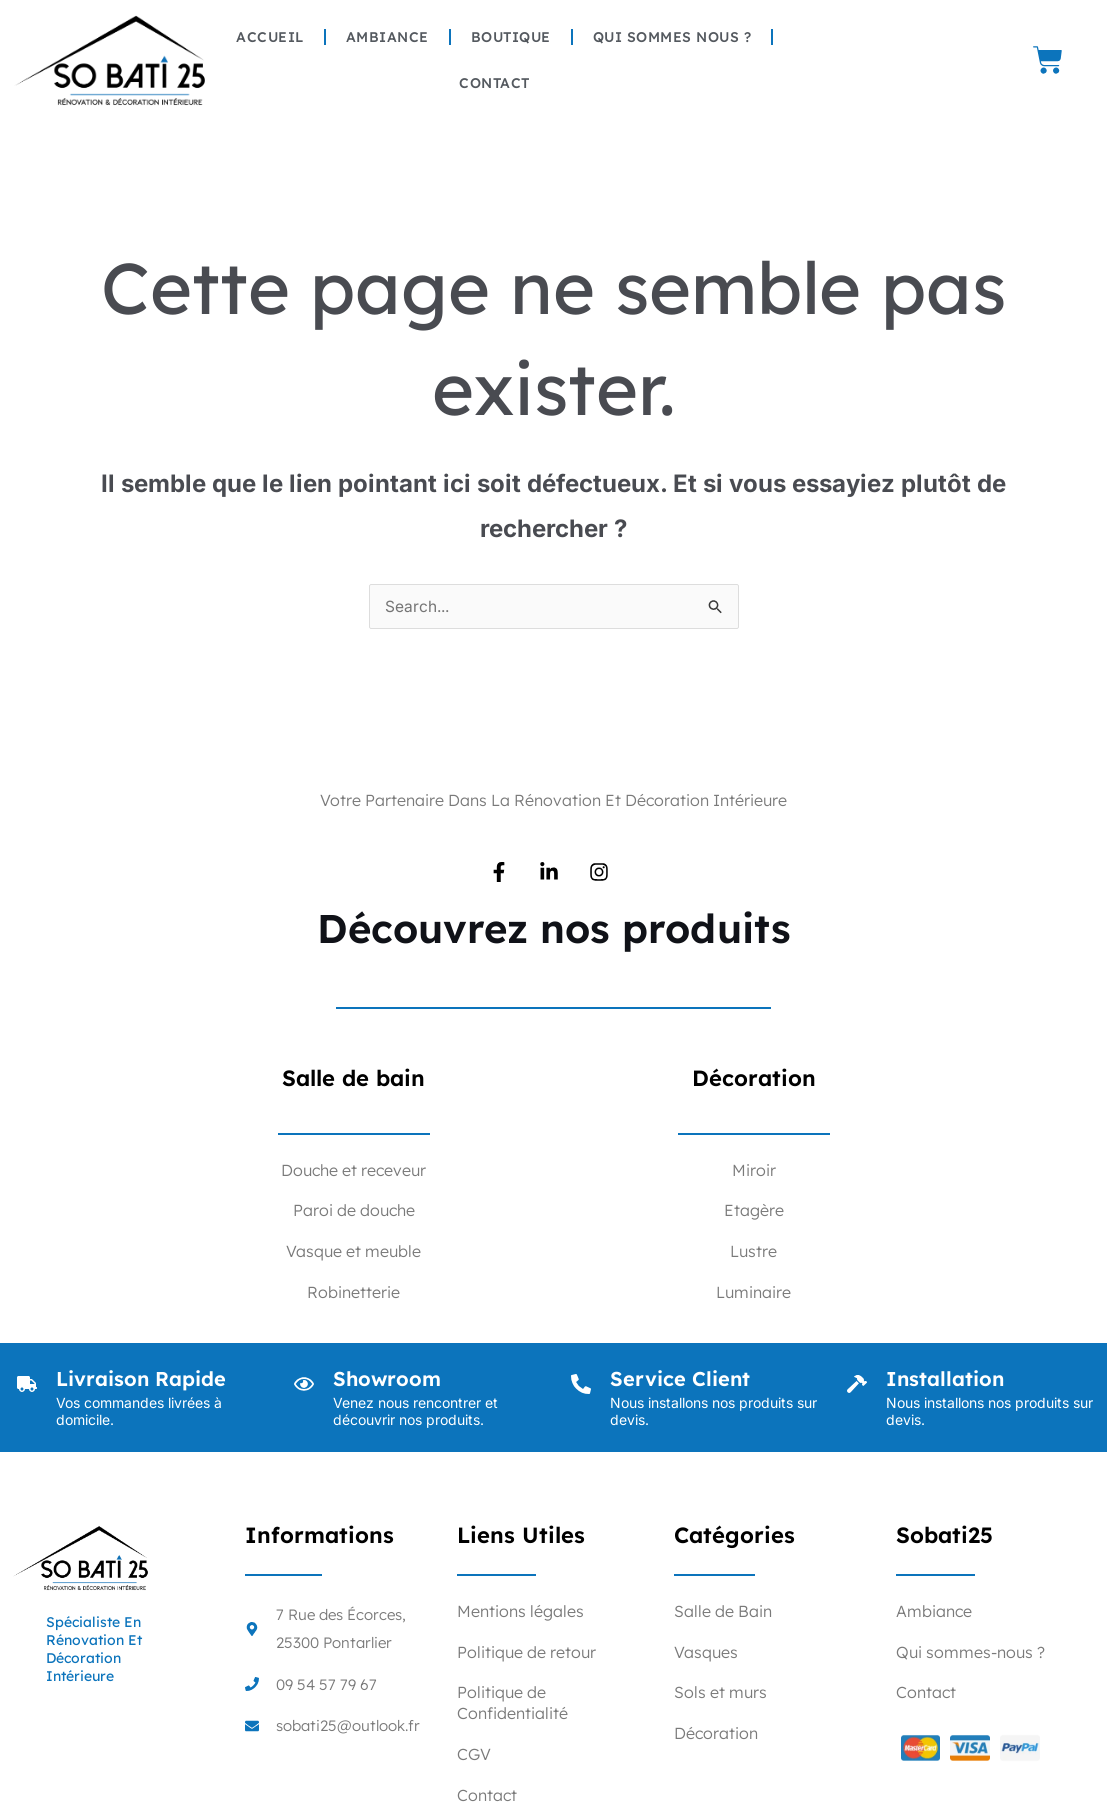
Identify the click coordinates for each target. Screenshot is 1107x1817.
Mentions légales (520, 1612)
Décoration (716, 1734)
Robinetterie (353, 1293)
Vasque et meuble (353, 1252)
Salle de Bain (723, 1612)
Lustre (753, 1252)
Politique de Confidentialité (512, 1703)
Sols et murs (720, 1693)
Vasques (706, 1653)
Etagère (754, 1211)
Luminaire (753, 1293)
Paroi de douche (354, 1211)
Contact (494, 83)
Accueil (270, 37)
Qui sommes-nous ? (970, 1653)
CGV (474, 1755)
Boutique (511, 37)
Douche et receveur (353, 1171)
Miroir (754, 1171)
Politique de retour (526, 1653)
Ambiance (387, 37)
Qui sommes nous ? (672, 37)
